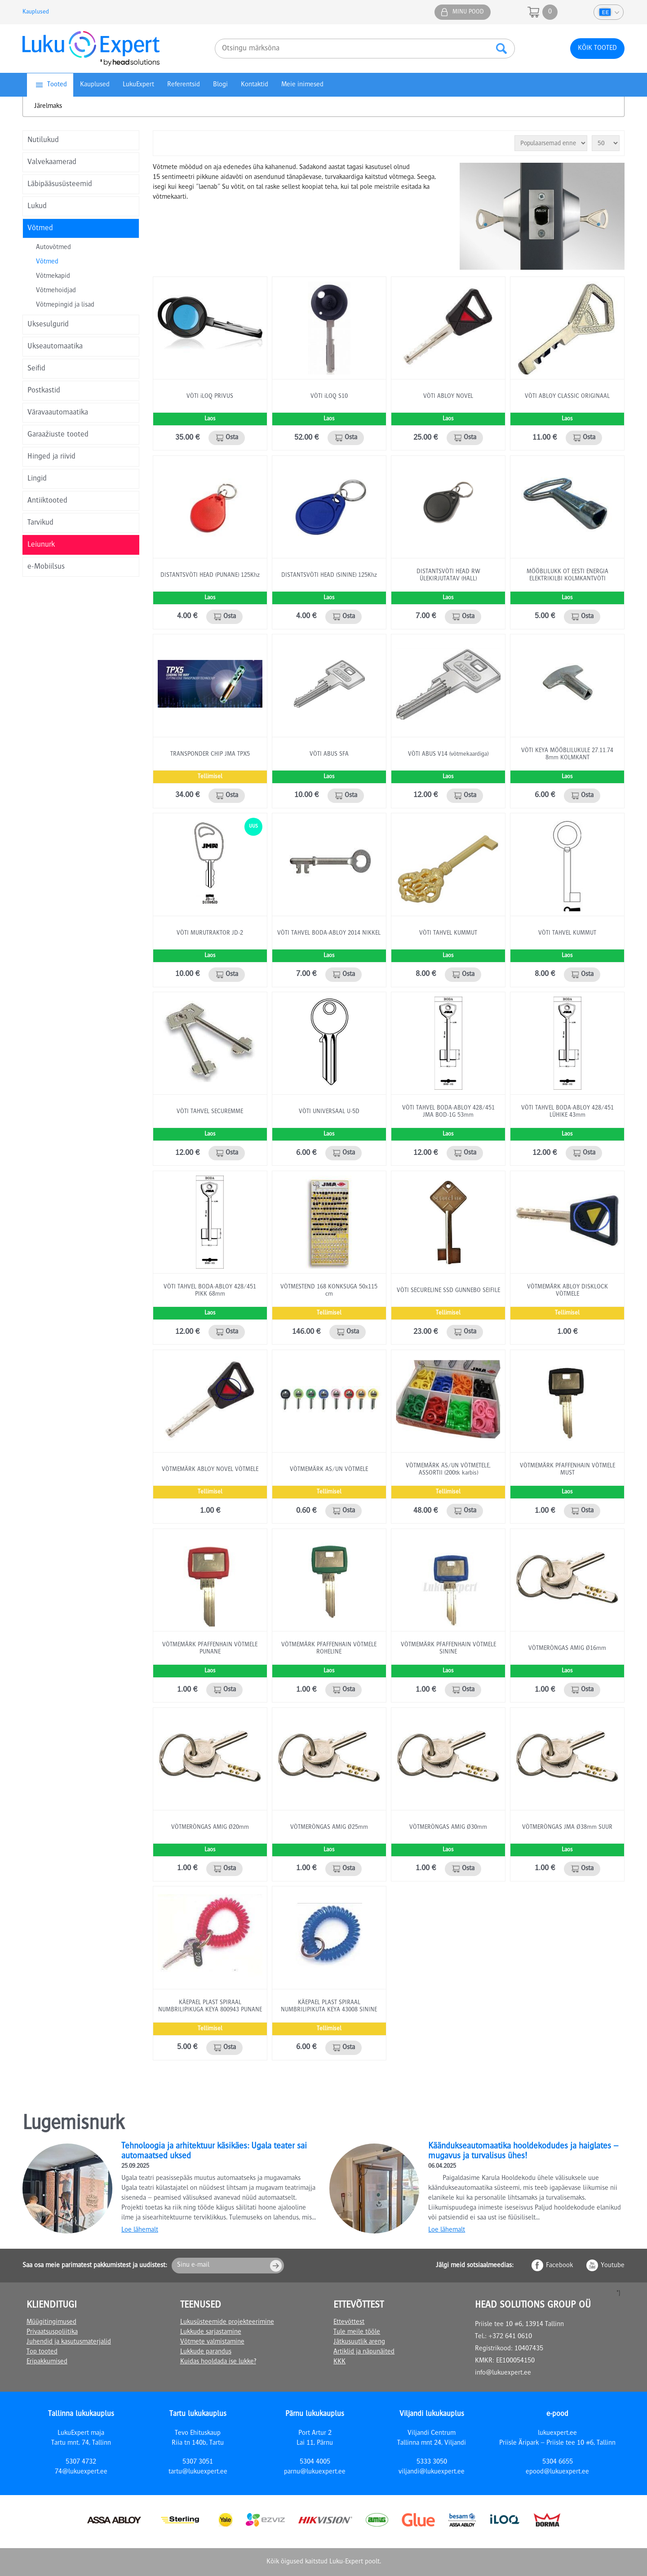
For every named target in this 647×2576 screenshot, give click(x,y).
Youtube (613, 2265)
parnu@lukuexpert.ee (315, 2472)
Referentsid (183, 85)
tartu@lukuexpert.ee (197, 2472)
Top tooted (42, 2352)
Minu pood (468, 12)
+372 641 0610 (510, 2336)
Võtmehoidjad (56, 290)
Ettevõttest (348, 2322)
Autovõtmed (53, 247)
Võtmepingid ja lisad (65, 305)
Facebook (559, 2265)
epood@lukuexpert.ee (557, 2472)
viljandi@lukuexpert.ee (432, 2472)
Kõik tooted (597, 48)
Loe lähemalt (139, 2230)
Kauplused (35, 12)
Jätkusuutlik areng (359, 2342)
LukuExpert (138, 85)
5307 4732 (81, 2462)
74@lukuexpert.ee (81, 2472)
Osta (232, 437)
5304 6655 (557, 2462)
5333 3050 (432, 2462)
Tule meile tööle (356, 2332)
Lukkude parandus (205, 2352)
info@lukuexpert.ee (503, 2373)
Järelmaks (48, 106)
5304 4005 (315, 2462)
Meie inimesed (302, 85)
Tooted (57, 85)
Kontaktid (254, 85)
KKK (339, 2362)
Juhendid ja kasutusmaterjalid (69, 2342)
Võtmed (47, 262)
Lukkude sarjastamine (210, 2332)
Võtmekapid (53, 276)
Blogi (220, 85)
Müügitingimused (51, 2322)
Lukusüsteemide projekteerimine (227, 2322)
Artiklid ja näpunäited (363, 2352)
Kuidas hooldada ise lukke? (218, 2362)
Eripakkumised (47, 2362)
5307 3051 (197, 2462)
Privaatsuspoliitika (52, 2332)
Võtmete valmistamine (212, 2342)
